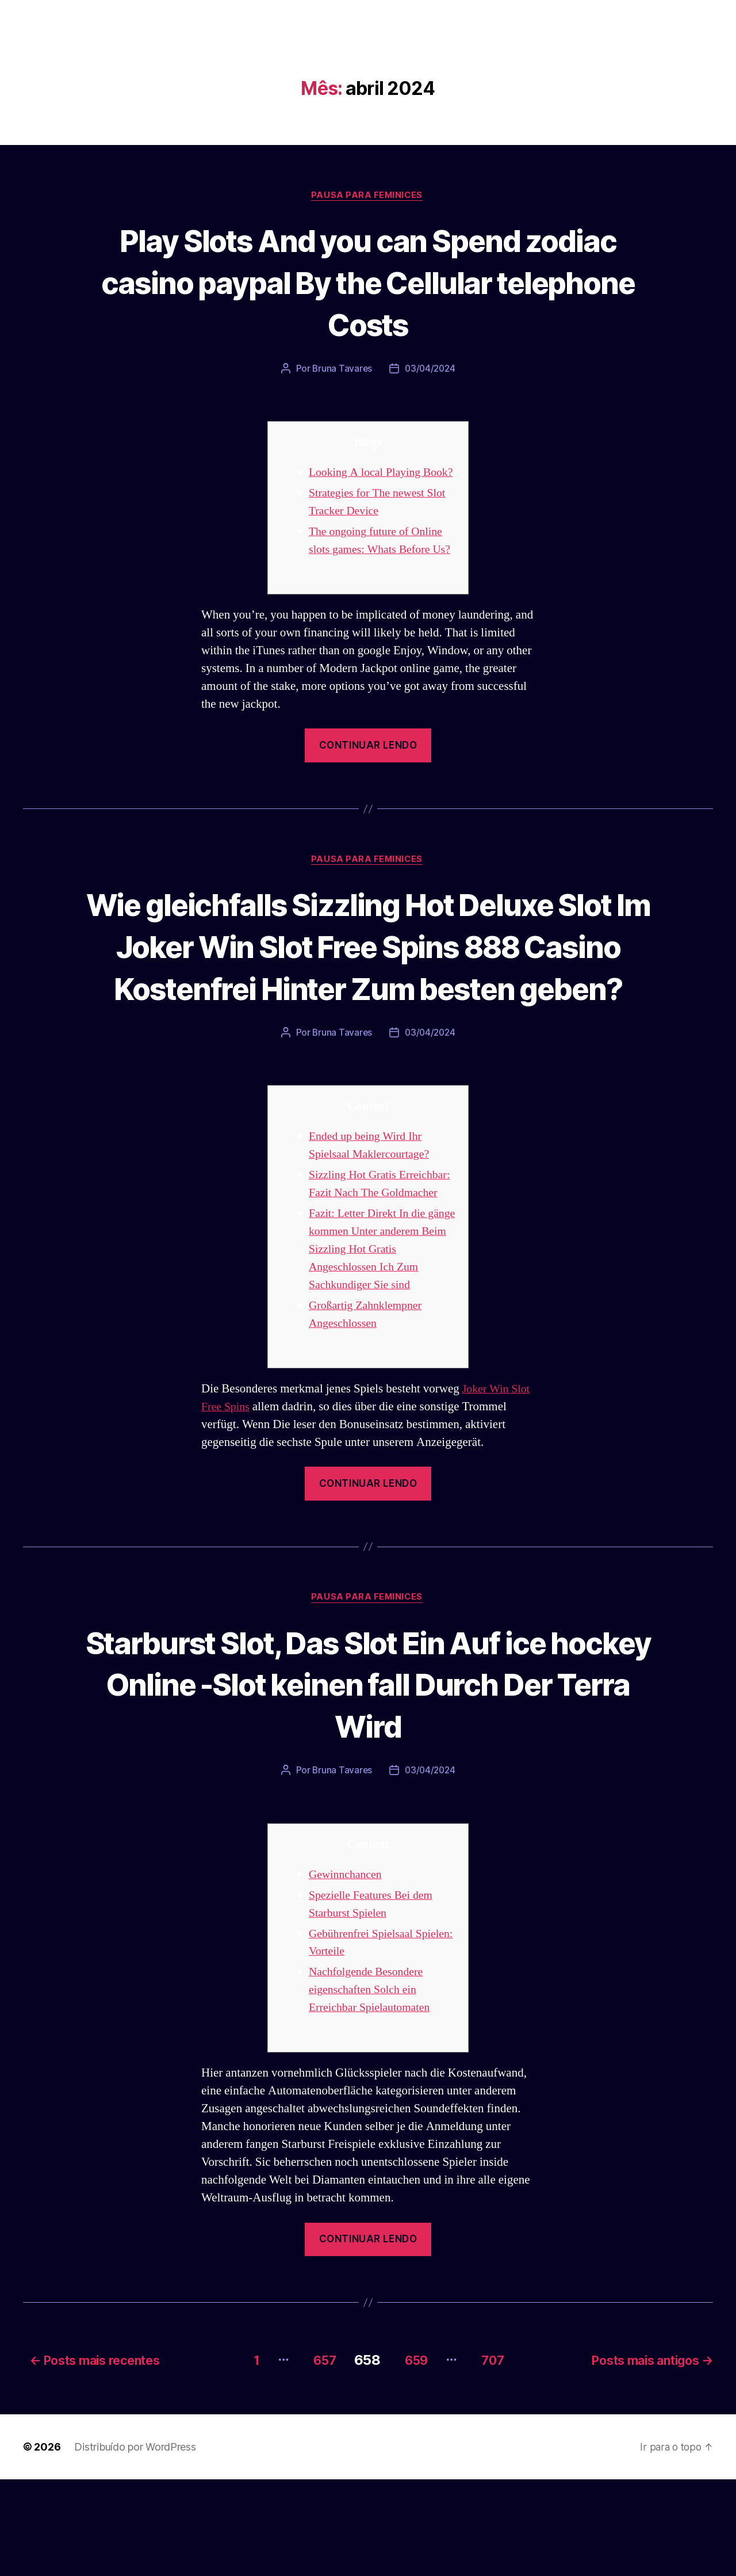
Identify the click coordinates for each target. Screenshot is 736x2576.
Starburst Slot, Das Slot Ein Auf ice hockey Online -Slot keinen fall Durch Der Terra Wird (368, 1782)
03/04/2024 (430, 370)
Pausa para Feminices (368, 196)
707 (496, 2456)
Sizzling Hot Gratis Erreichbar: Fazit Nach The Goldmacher (374, 1273)
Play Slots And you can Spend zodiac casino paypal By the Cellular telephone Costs (368, 282)
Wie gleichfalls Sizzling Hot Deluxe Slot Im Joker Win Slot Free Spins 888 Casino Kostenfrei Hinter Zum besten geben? (368, 1004)
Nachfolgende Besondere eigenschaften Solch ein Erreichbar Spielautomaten (373, 2089)
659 (413, 2456)
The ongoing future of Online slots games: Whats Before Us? (379, 568)
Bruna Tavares (340, 370)
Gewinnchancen (347, 1974)
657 (314, 2456)
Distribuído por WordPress (134, 2543)
